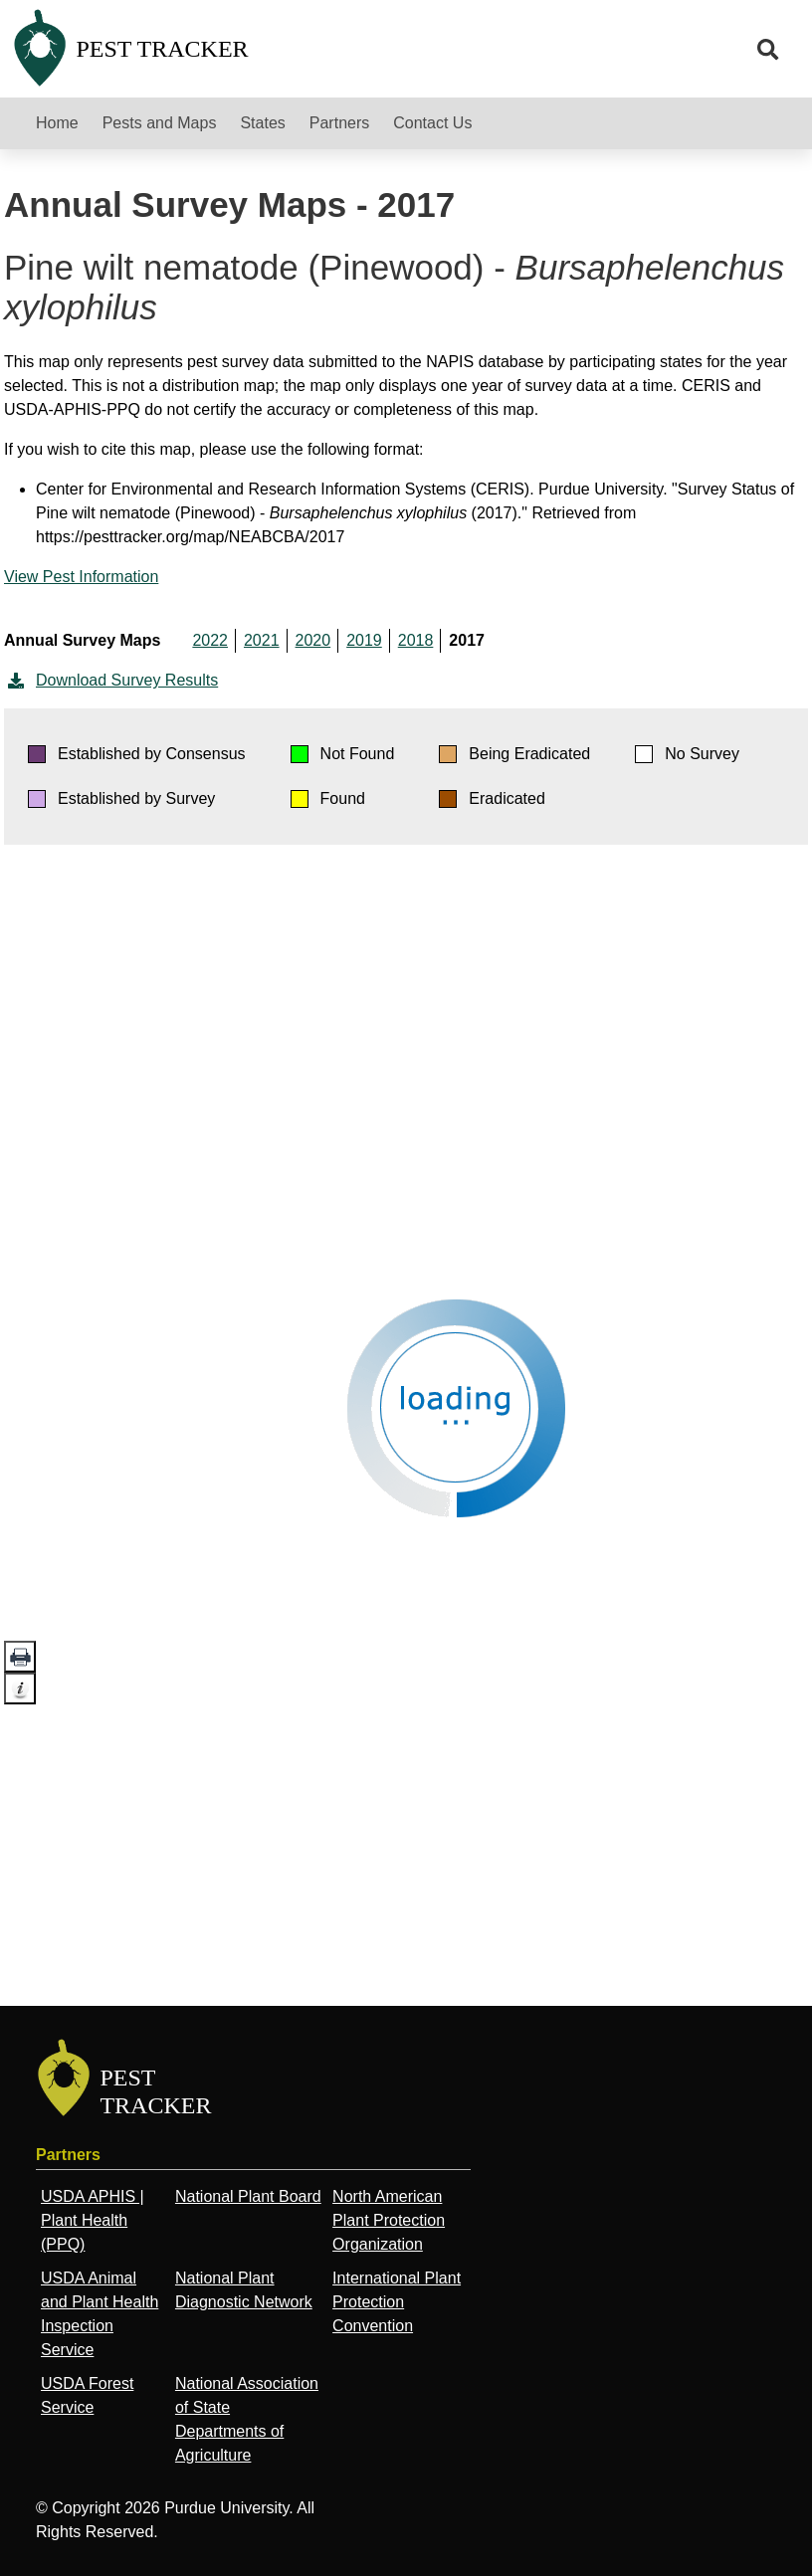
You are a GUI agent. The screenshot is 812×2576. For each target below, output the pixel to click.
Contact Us (432, 122)
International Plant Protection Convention (396, 2302)
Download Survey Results (111, 681)
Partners (339, 122)
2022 (210, 640)
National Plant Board (248, 2196)
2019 (364, 640)
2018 (416, 640)
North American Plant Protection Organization (388, 2220)
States (262, 122)
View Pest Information (81, 576)
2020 (313, 640)
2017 (467, 640)
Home (57, 122)
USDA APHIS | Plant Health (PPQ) (92, 2220)
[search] (768, 50)
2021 (262, 640)
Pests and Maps (159, 122)
